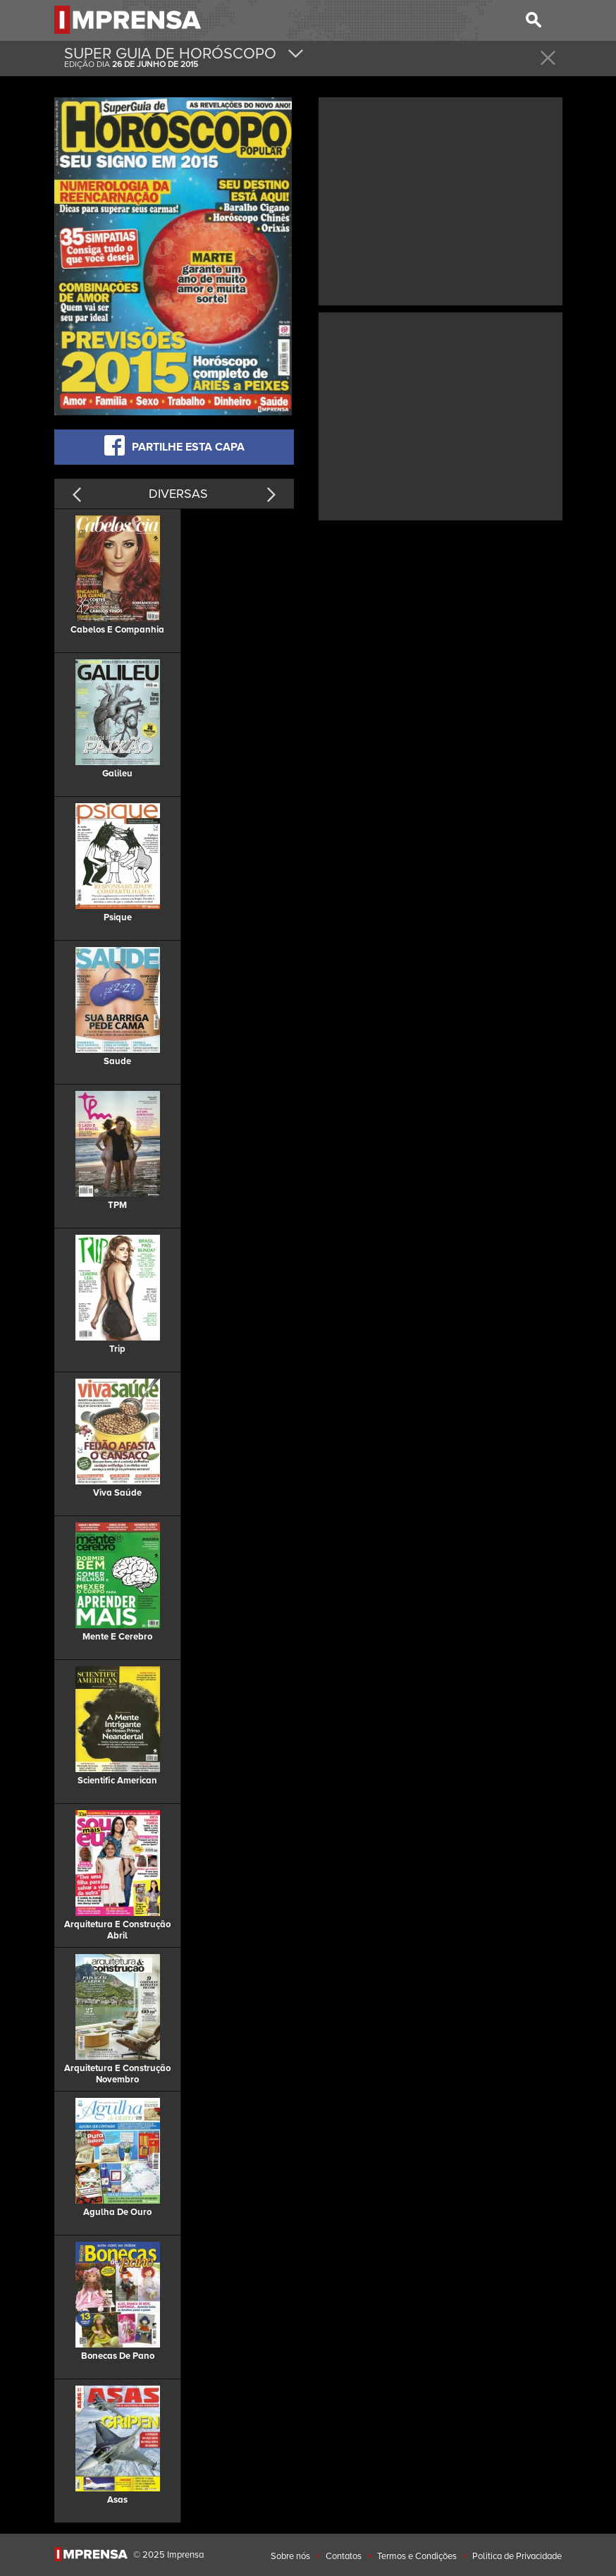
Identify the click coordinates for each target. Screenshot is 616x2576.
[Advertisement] (440, 199)
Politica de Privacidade (517, 2556)
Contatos (344, 2556)
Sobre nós (290, 2556)
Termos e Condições (417, 2556)
